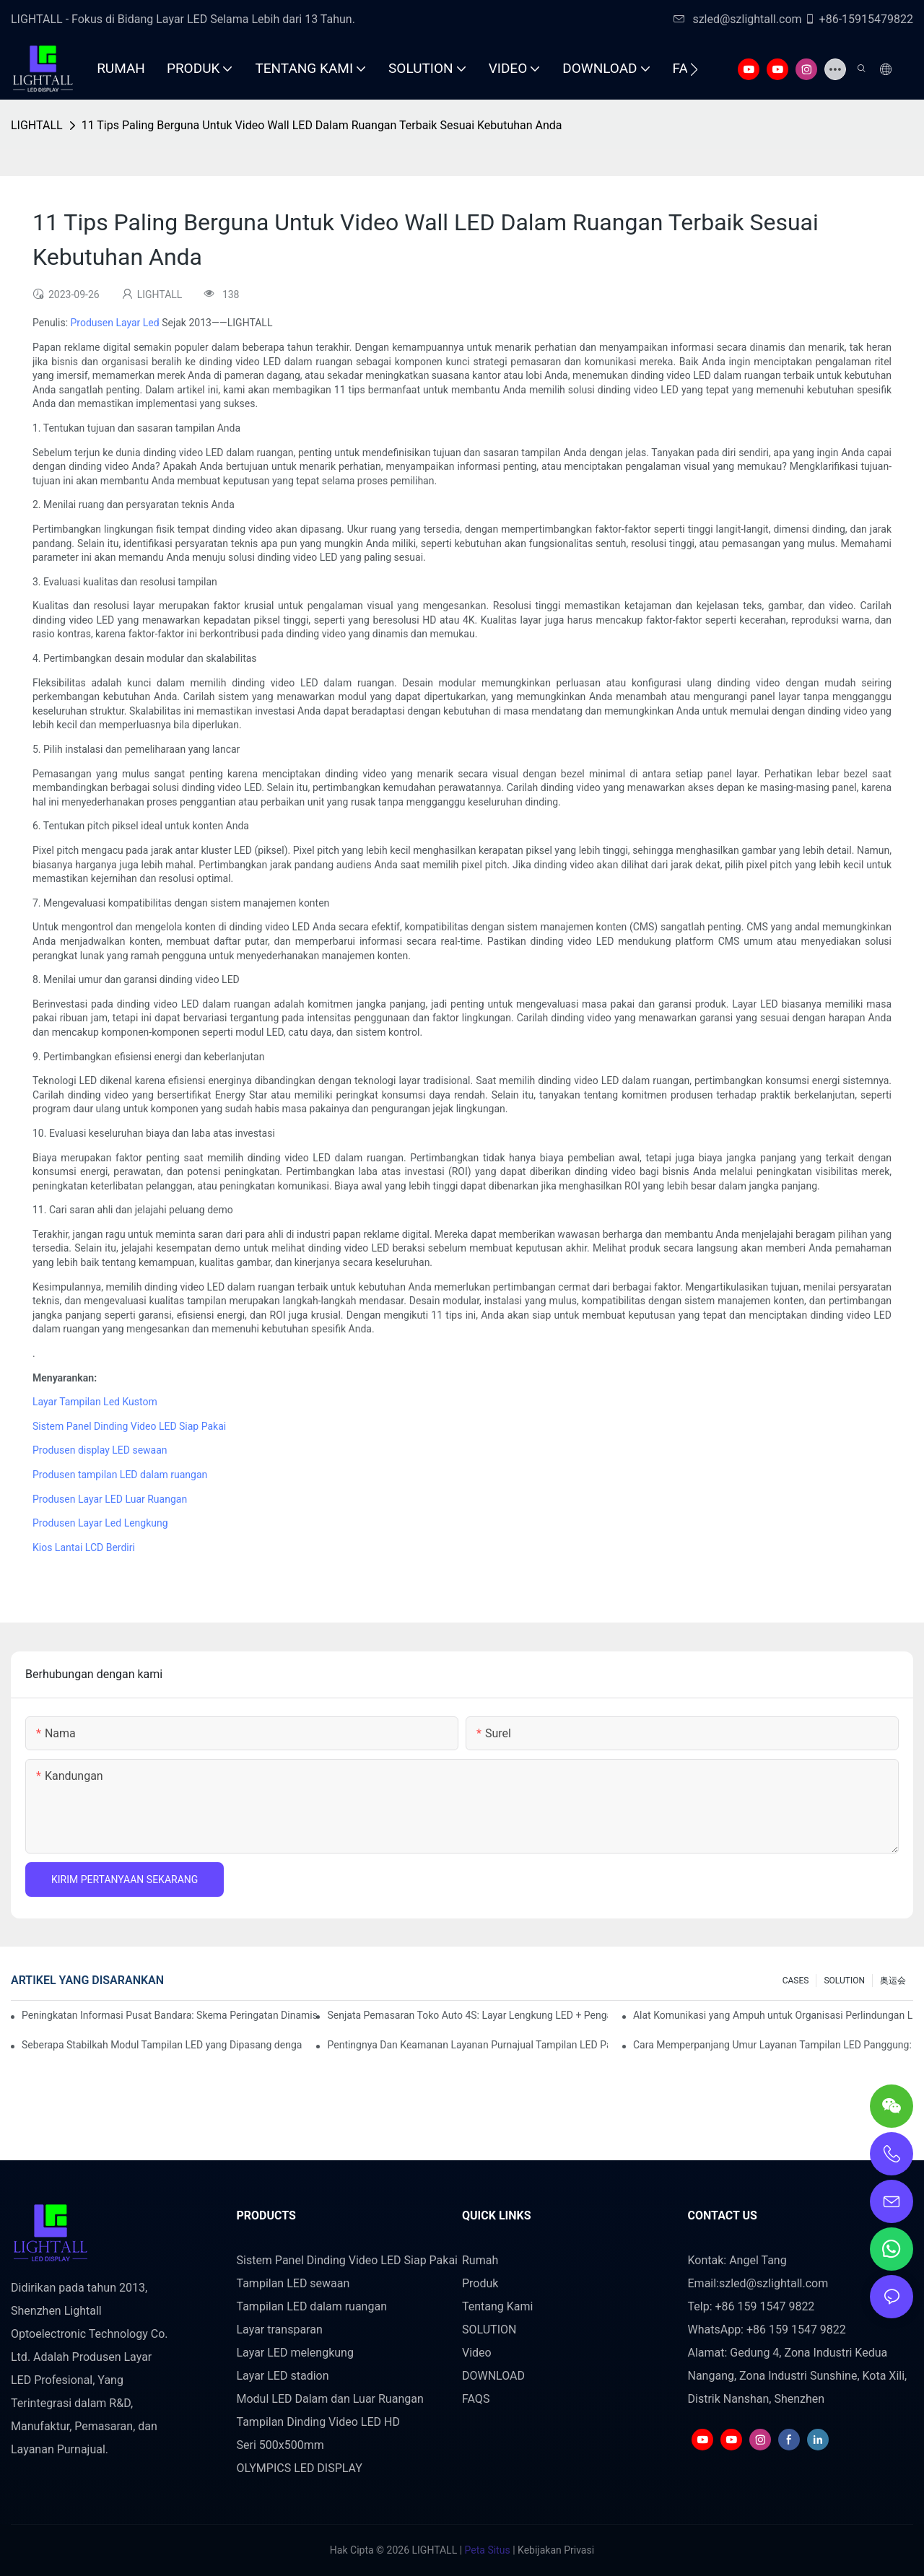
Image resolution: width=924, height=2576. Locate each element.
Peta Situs (486, 2550)
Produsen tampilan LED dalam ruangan (119, 1474)
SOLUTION (844, 1980)
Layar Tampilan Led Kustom (94, 1401)
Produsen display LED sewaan (99, 1450)
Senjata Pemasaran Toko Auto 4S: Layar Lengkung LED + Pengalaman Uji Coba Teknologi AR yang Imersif (467, 2015)
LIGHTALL (37, 125)
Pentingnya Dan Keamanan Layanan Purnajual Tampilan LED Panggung (467, 2045)
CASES (796, 1980)
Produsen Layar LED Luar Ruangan (109, 1499)
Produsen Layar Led (115, 322)
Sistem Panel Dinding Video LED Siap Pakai (129, 1426)
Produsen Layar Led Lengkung (100, 1523)
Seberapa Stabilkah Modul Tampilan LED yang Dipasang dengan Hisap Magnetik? (162, 2045)
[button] (694, 69)
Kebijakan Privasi (555, 2550)
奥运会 (893, 1980)
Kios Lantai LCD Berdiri (83, 1547)
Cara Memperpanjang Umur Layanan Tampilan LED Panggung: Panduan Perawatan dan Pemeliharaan (773, 2045)
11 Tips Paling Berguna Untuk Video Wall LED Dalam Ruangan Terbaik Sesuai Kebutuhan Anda (322, 125)
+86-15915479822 (858, 19)
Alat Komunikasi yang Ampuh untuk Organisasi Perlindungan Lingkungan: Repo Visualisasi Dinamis (773, 2015)
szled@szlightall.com (737, 19)
